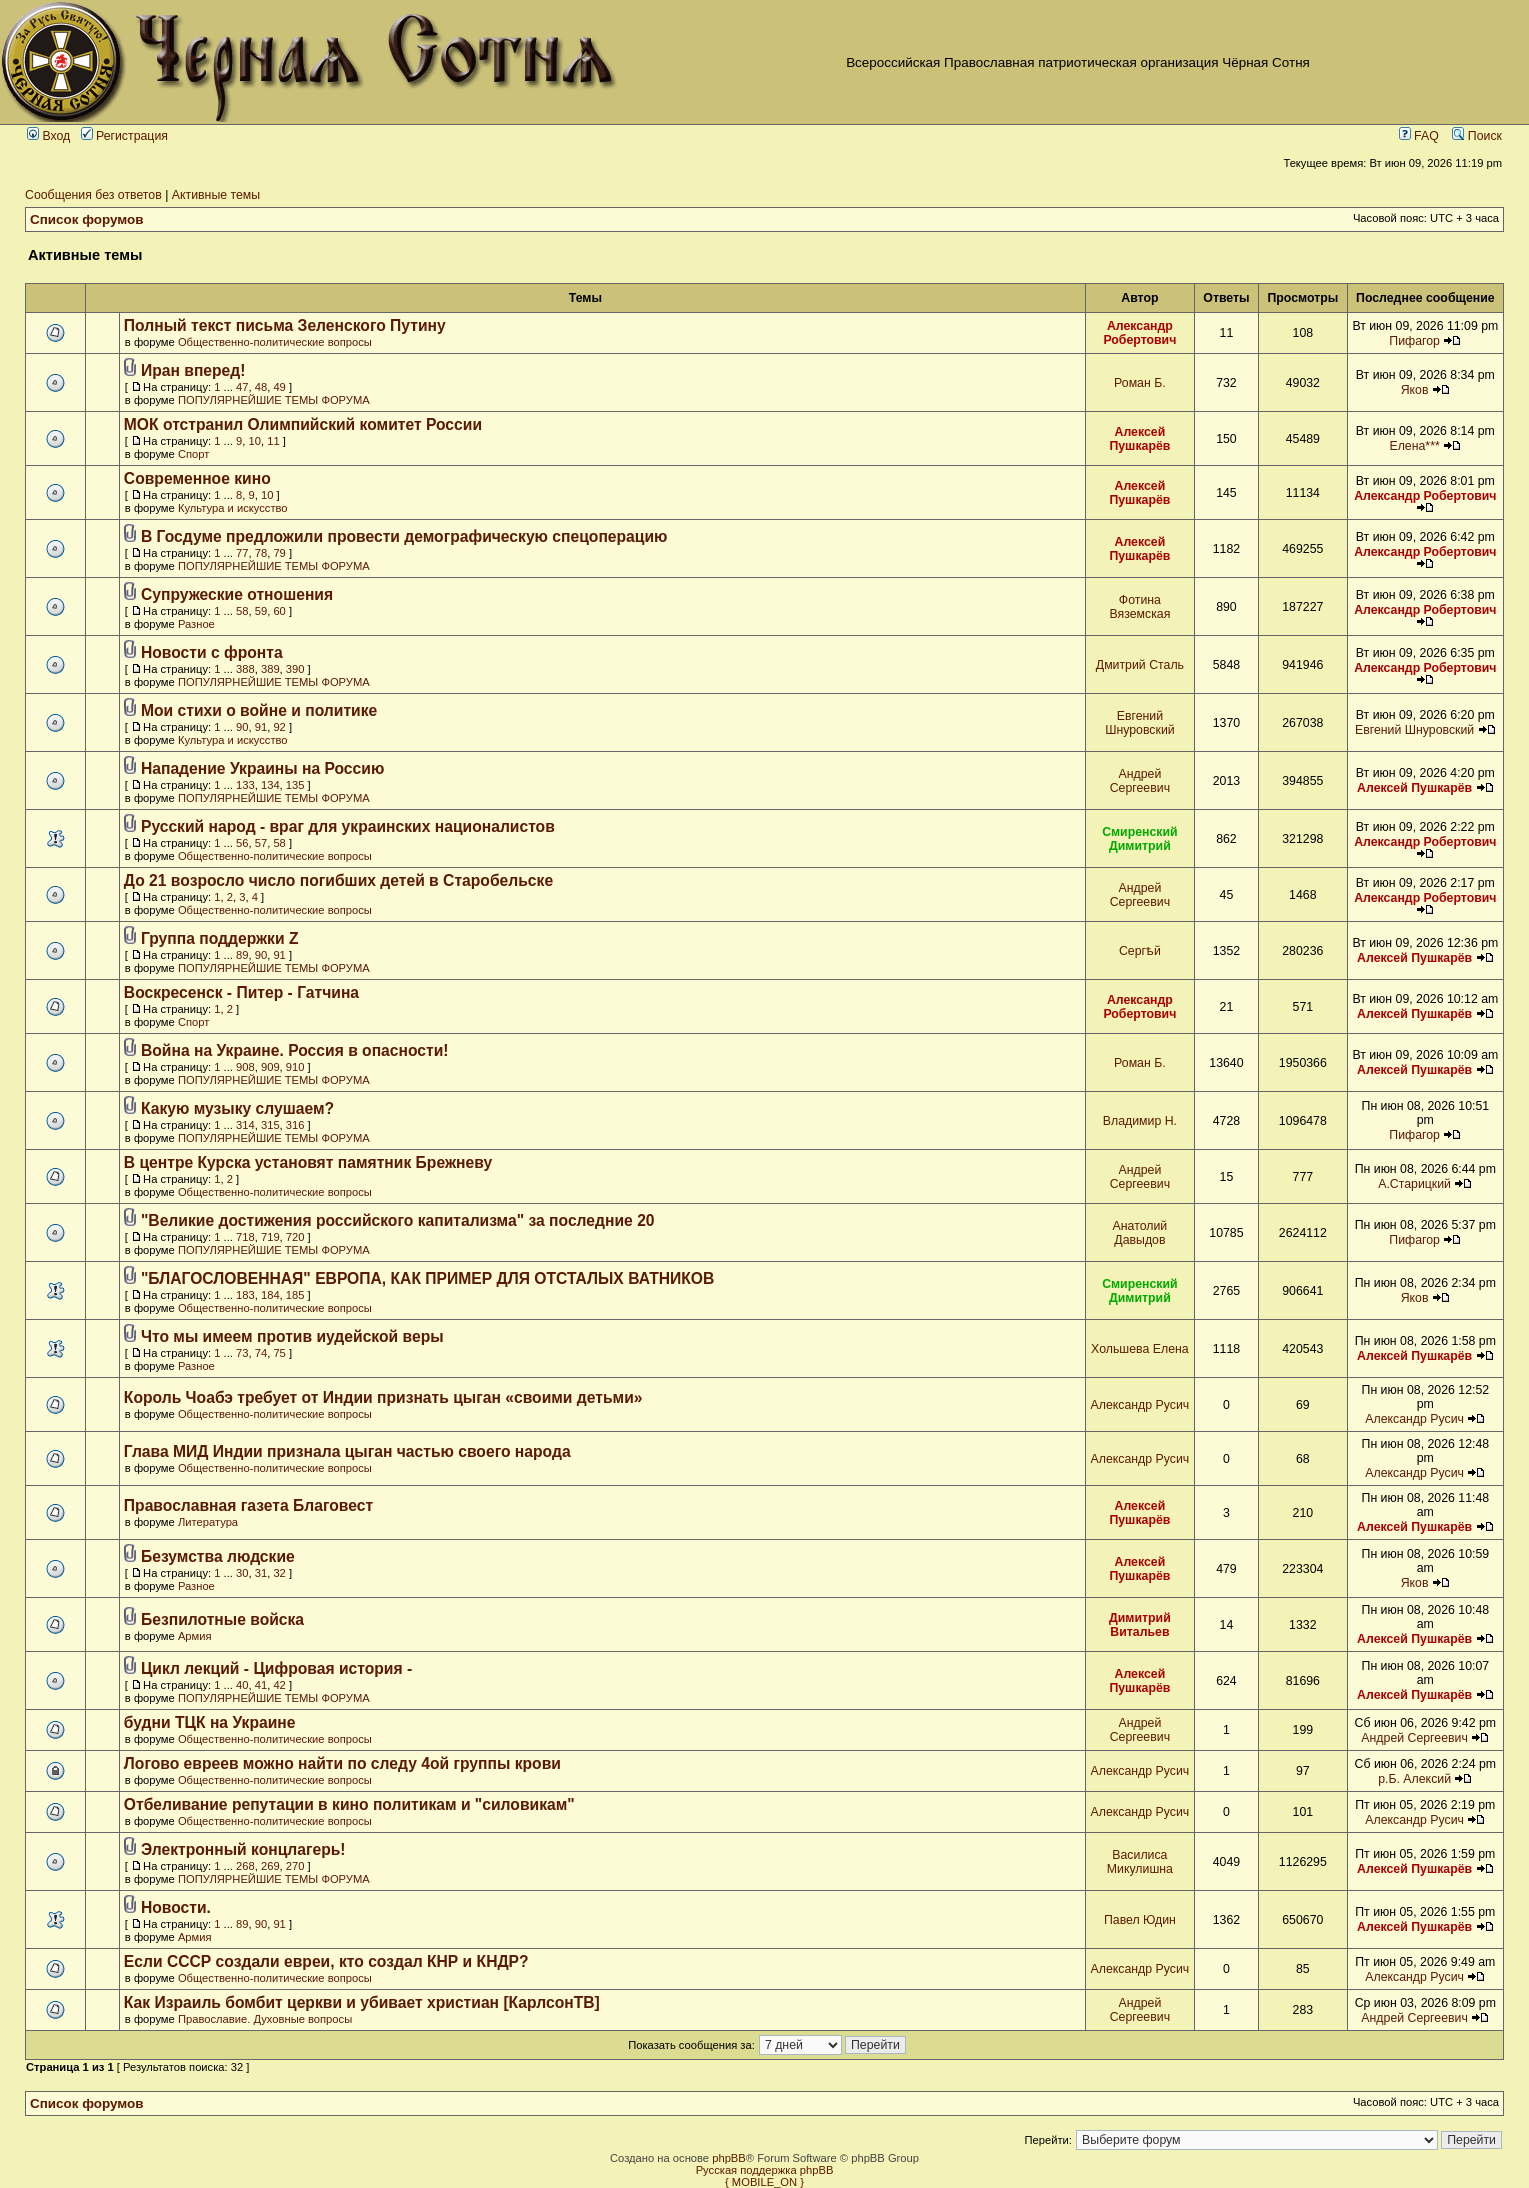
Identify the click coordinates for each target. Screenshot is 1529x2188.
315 (270, 1125)
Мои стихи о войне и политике (259, 710)
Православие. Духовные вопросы (265, 2019)
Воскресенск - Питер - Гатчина (241, 992)
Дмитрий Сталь (1140, 665)
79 (279, 553)
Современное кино (197, 478)
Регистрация (124, 136)
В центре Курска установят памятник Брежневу (308, 1162)
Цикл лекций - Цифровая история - (276, 1668)
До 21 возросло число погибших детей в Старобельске (338, 880)
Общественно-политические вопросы (275, 342)
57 (261, 843)
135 (295, 785)
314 (245, 1125)
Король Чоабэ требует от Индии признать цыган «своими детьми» (383, 1397)
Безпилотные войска (222, 1619)
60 (279, 611)
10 (255, 441)
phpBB (729, 2158)
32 (279, 1573)
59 (261, 611)
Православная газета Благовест (248, 1505)
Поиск (1477, 136)
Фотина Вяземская (1139, 607)
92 (279, 727)
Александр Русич (1140, 1405)
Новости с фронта (212, 652)
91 (261, 727)
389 (270, 669)
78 (261, 553)
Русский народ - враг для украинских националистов (348, 826)
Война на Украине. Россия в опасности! (295, 1050)
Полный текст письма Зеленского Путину (285, 325)
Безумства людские (218, 1556)
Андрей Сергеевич (1140, 781)
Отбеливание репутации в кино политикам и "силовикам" (349, 1804)
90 (242, 727)
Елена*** (1414, 446)
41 (261, 1685)
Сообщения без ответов (93, 195)
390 (295, 669)
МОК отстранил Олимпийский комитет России (303, 424)
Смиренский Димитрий (1140, 839)
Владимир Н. (1140, 1121)
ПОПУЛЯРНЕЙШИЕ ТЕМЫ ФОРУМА (274, 400)
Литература (208, 1522)
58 (242, 611)
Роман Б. (1140, 383)
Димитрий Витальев (1140, 1625)
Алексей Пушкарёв (1139, 439)
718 (245, 1237)
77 (242, 553)
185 (295, 1295)
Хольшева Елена (1140, 1349)
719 (270, 1237)
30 (242, 1573)
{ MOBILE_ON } (764, 2182)
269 (270, 1866)
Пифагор (1414, 341)
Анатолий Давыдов (1140, 1233)
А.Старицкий (1414, 1184)
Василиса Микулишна (1140, 1862)
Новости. (176, 1907)
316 (295, 1125)
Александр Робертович (1139, 333)
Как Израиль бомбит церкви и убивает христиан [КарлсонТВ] (362, 2002)
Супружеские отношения (237, 594)
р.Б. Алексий (1414, 1779)
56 (242, 843)
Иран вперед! (193, 370)
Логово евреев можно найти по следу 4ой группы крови (342, 1763)
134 (270, 785)
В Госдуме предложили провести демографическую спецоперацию (404, 536)
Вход (48, 136)
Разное (196, 624)
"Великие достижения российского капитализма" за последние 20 (398, 1220)
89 (242, 955)
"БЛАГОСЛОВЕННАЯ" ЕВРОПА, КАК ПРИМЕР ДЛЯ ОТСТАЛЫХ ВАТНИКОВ (427, 1278)
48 (261, 387)
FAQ (1419, 136)
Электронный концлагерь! (243, 1849)
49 (279, 387)
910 (295, 1067)
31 (261, 1573)
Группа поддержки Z (220, 938)
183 (245, 1295)
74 (261, 1353)
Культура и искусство (233, 508)
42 (279, 1685)
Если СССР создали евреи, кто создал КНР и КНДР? (326, 1961)
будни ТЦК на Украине (210, 1722)
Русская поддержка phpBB (765, 2170)
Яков (1415, 390)
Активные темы (216, 195)
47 (242, 387)
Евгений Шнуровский (1140, 723)
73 (242, 1353)
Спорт (193, 454)
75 (279, 1353)
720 (295, 1237)
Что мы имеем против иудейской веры (292, 1336)
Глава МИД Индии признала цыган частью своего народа (347, 1451)
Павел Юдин (1140, 1920)
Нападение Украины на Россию (262, 768)
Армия (195, 1636)
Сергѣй (1140, 951)
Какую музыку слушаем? (237, 1108)
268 (245, 1866)
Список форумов (87, 219)
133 (245, 785)
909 (270, 1067)
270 (295, 1866)
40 (242, 1685)
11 (273, 441)
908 (245, 1067)
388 (245, 669)
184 (270, 1295)
